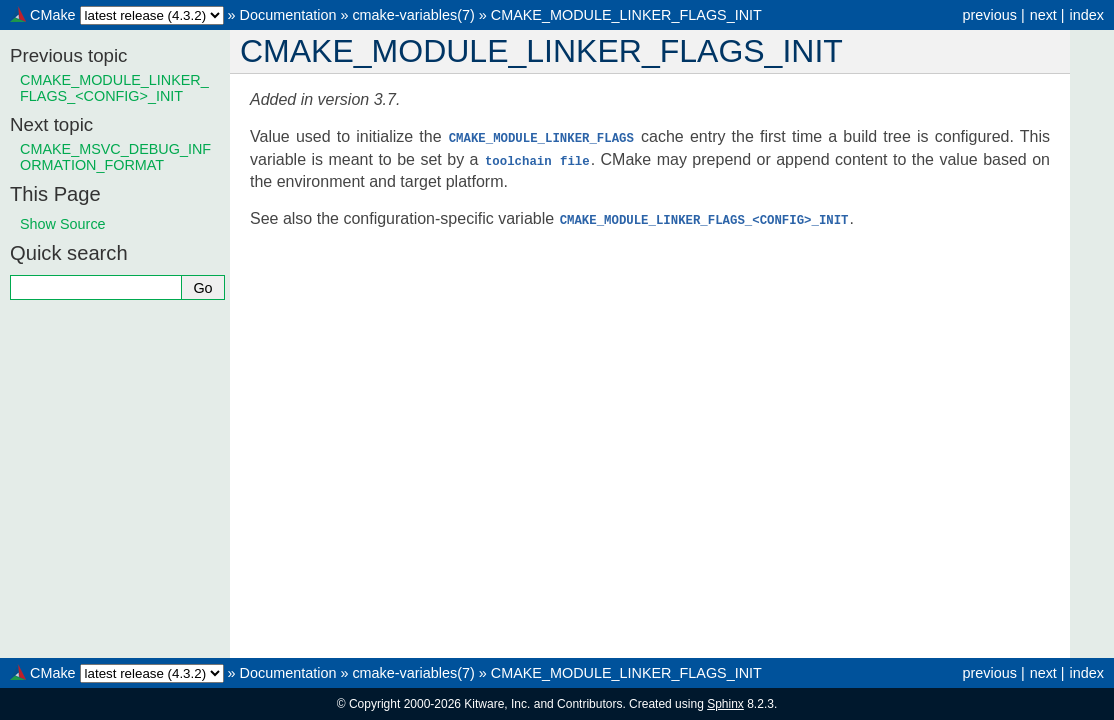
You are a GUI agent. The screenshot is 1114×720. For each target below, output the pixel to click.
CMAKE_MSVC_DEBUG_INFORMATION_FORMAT (115, 157)
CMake (53, 15)
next (1043, 15)
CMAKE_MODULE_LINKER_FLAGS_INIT (626, 15)
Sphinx (725, 704)
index (1087, 15)
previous (989, 15)
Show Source (63, 224)
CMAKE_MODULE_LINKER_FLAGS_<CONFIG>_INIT (114, 88)
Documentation (288, 15)
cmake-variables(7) (413, 15)
